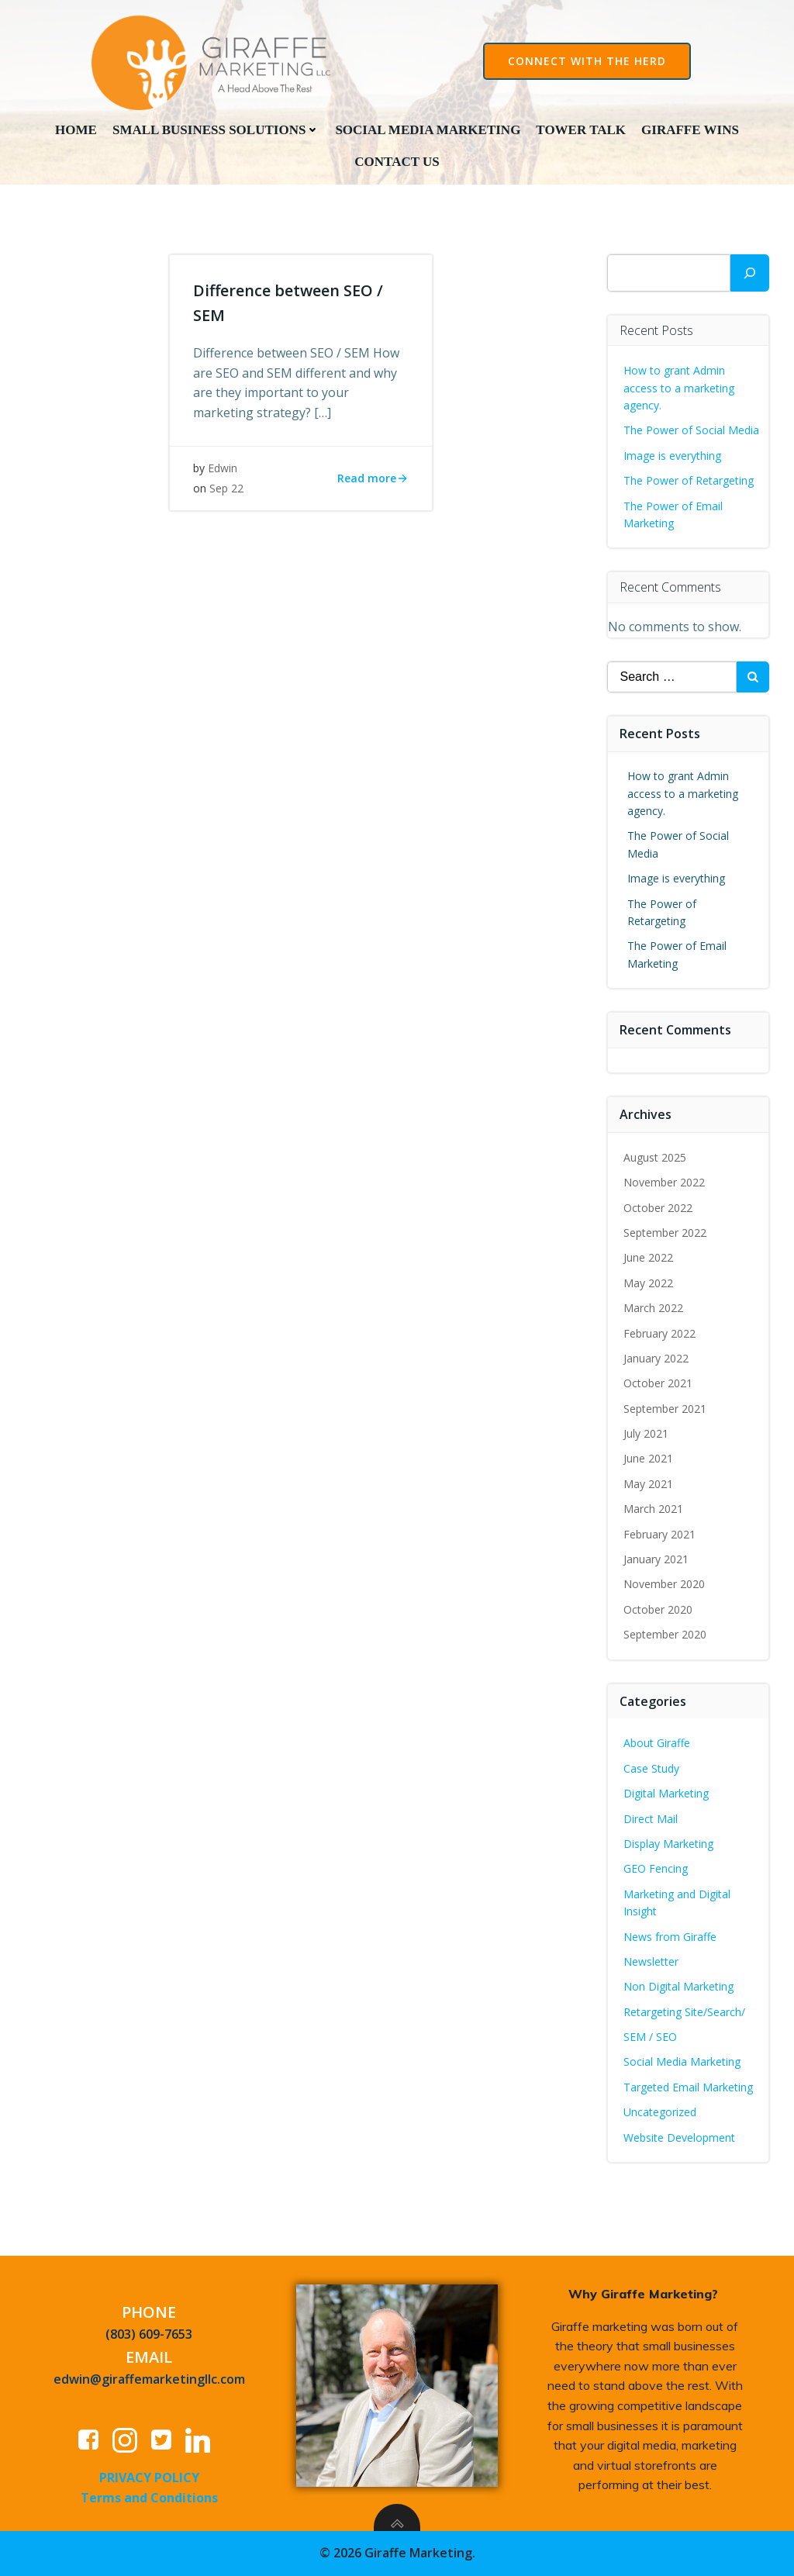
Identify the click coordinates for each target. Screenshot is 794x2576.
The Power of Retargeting (688, 480)
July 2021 (645, 1433)
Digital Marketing (666, 1793)
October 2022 (657, 1207)
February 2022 (659, 1333)
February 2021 (659, 1534)
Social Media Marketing (427, 130)
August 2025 (654, 1157)
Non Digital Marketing (678, 1986)
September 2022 (664, 1232)
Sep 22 (226, 488)
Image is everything (672, 455)
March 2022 (653, 1307)
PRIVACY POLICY (149, 2477)
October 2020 (657, 1609)
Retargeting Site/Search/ (684, 2012)
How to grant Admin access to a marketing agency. (678, 388)
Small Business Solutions (215, 130)
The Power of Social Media (691, 430)
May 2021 (648, 1483)
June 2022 (648, 1257)
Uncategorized (659, 2112)
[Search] (749, 273)
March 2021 (653, 1508)
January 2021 (656, 1559)
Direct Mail (650, 1818)
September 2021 (664, 1408)
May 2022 (648, 1283)
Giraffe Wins (690, 130)
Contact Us (396, 161)
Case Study (651, 1768)
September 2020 (664, 1634)
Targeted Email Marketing (688, 2087)
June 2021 (648, 1458)
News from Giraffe (669, 1936)
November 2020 (664, 1583)
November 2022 (664, 1182)
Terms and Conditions (149, 2497)
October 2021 (657, 1383)
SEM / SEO (650, 2036)
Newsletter (650, 1961)
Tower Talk (581, 130)
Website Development (679, 2137)
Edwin (222, 468)
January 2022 (656, 1358)
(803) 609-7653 (148, 2334)
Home (76, 130)
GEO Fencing (655, 1868)
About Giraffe (656, 1742)
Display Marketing (668, 1843)
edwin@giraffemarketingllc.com (149, 2379)
